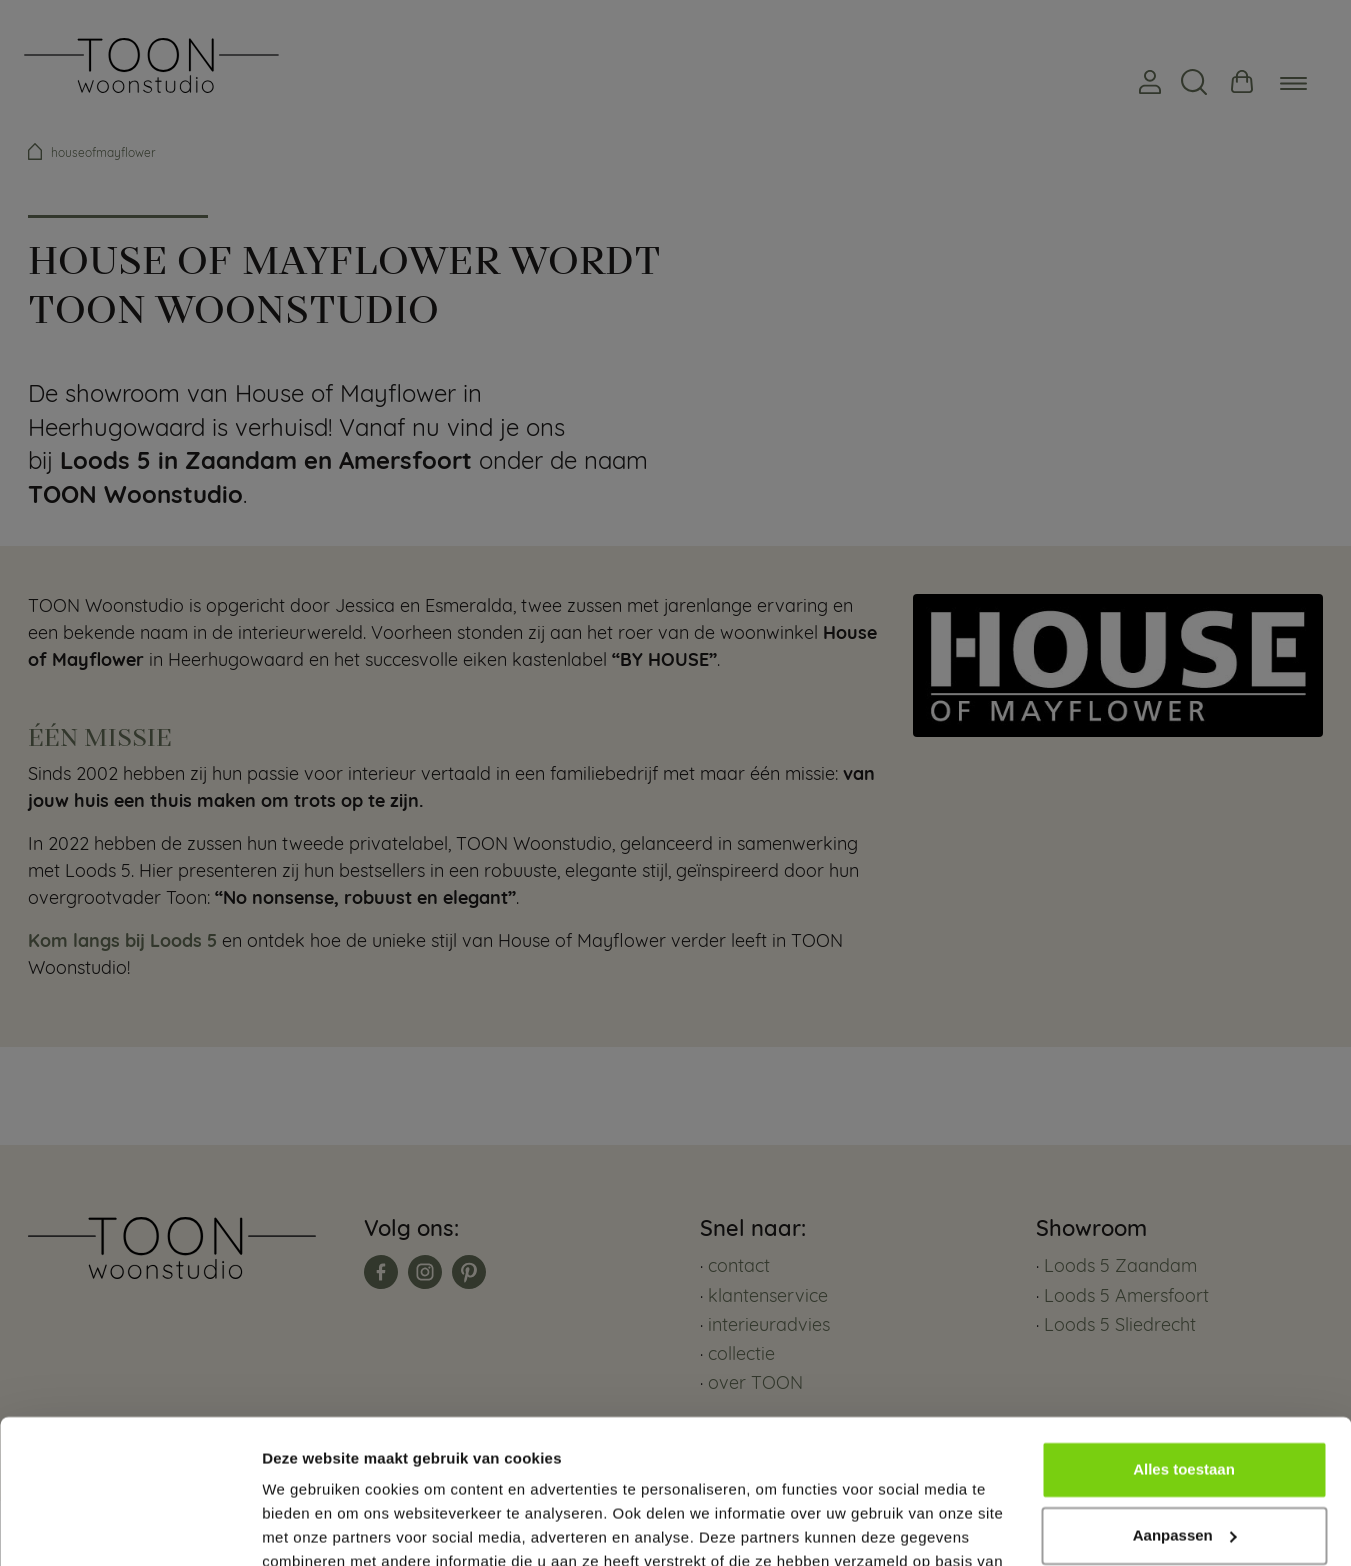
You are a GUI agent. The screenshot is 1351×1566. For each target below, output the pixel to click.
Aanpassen (1185, 1420)
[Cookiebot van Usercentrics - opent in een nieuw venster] (129, 1527)
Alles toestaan (1184, 1355)
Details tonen (309, 1526)
